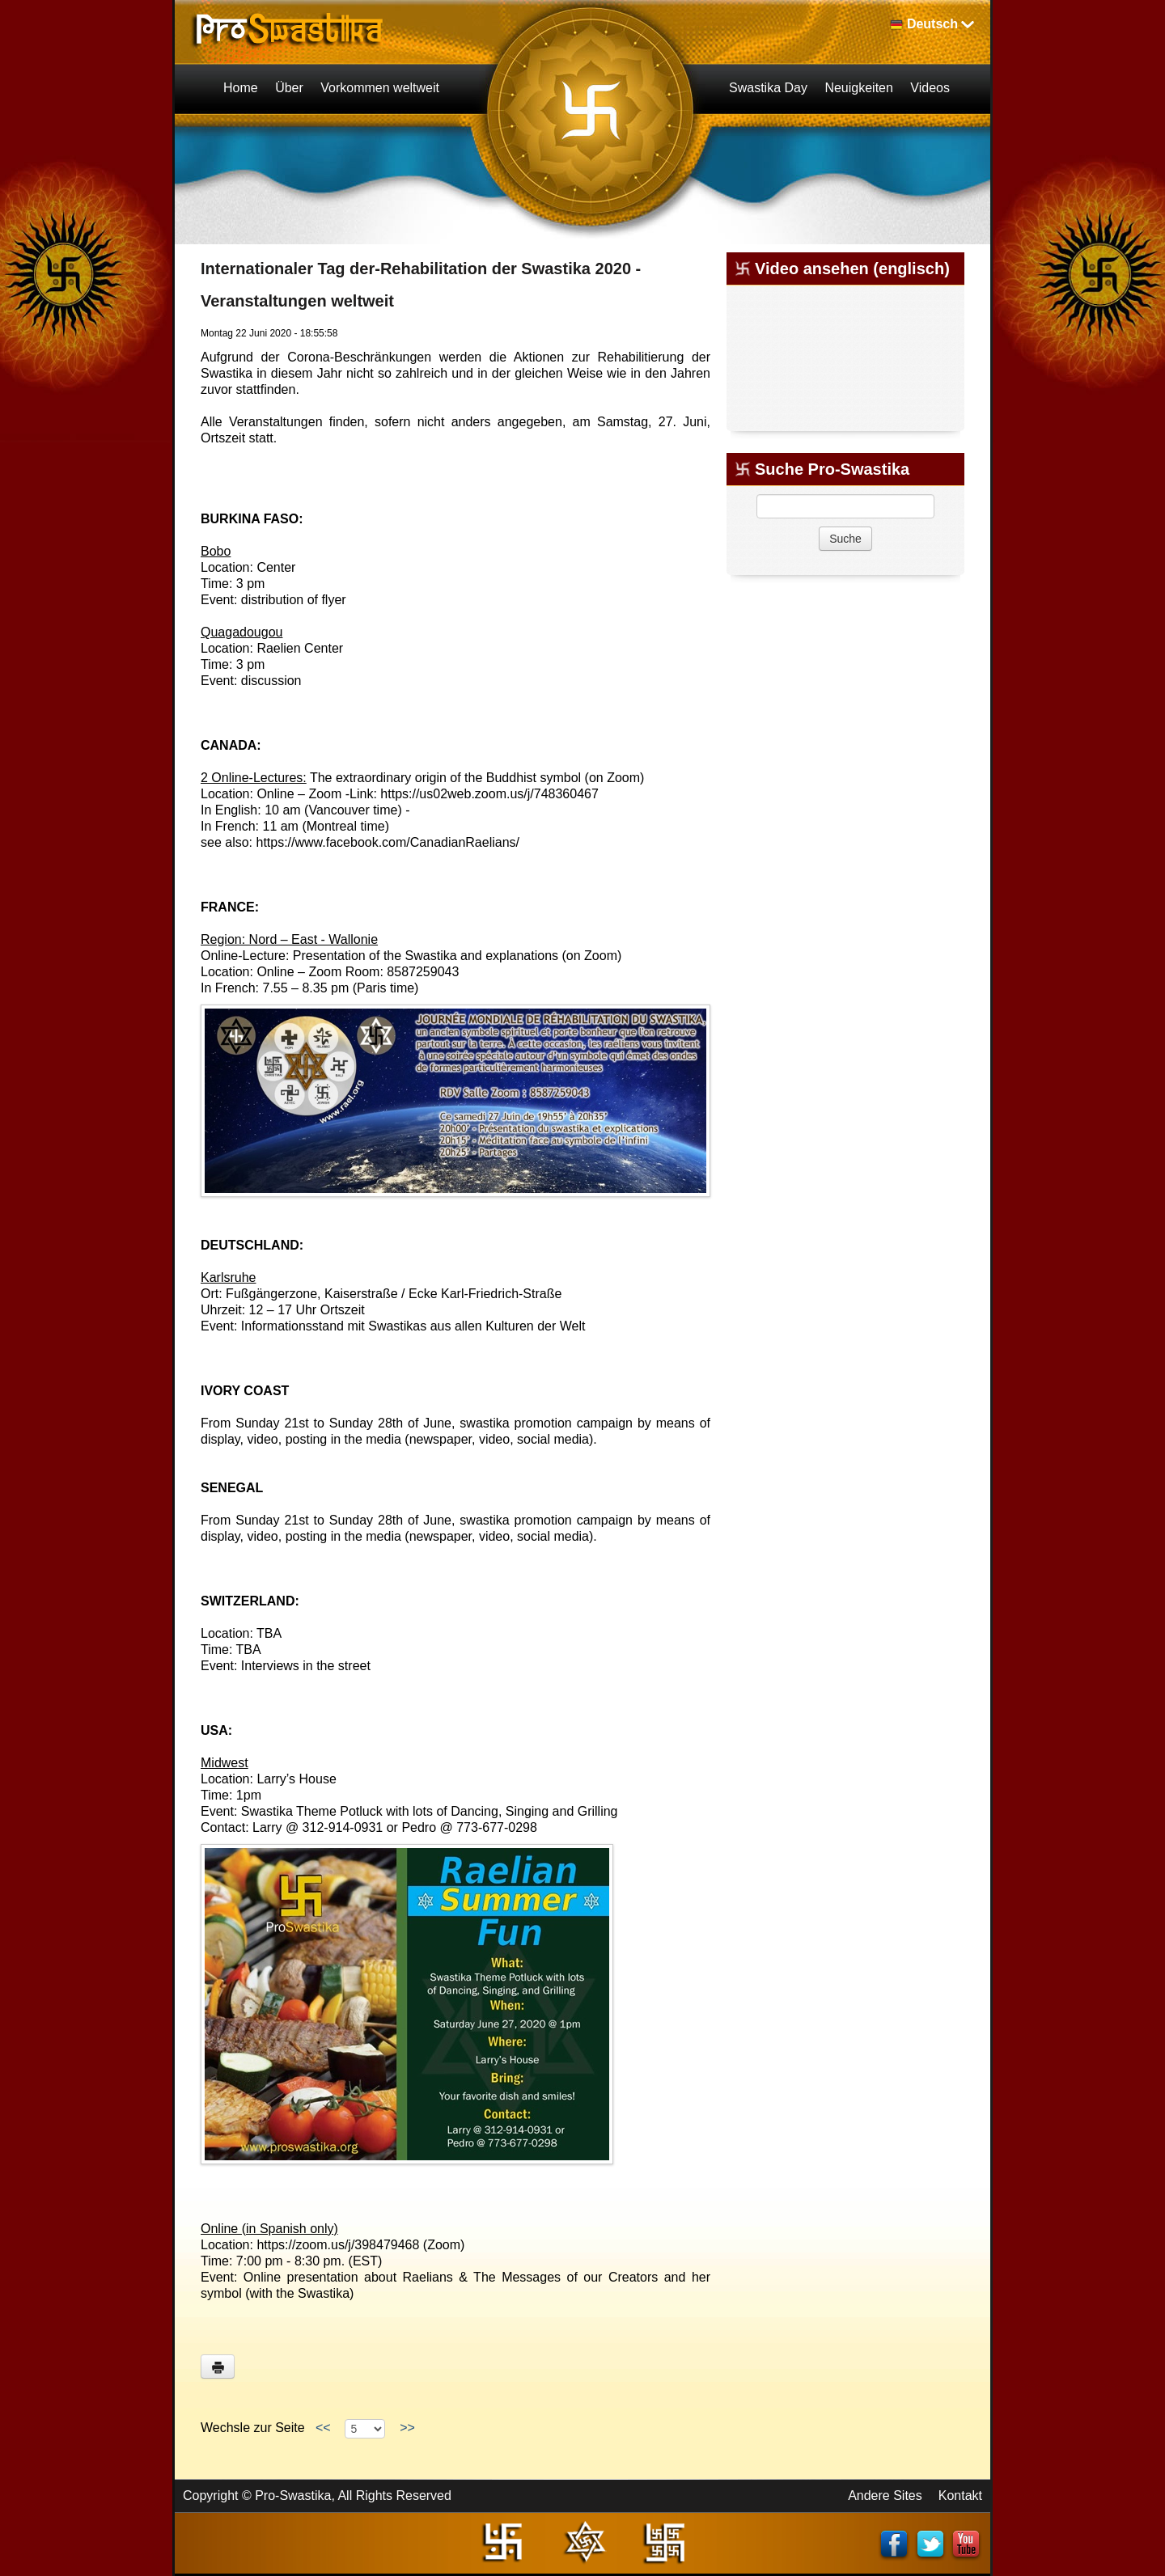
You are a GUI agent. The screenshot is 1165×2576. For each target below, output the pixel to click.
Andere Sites (885, 2495)
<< (322, 2427)
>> (407, 2427)
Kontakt (960, 2495)
